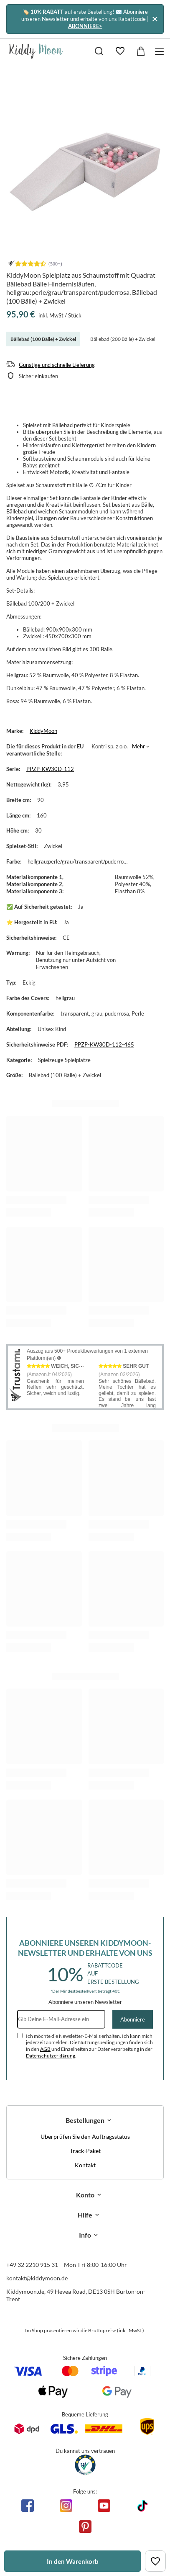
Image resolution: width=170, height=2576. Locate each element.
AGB (45, 2049)
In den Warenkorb (73, 2561)
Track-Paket (85, 2151)
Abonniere (132, 2019)
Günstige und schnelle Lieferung (57, 364)
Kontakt (85, 2165)
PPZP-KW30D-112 (50, 769)
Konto (85, 2195)
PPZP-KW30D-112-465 (104, 1044)
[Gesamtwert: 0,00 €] (140, 51)
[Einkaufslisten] (119, 51)
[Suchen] (99, 51)
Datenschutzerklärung (50, 2056)
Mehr (138, 746)
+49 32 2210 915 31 (32, 2264)
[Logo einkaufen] (36, 51)
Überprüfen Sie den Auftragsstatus (85, 2136)
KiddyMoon (43, 730)
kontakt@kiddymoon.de (37, 2278)
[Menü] (160, 51)
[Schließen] (154, 19)
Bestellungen (85, 2120)
